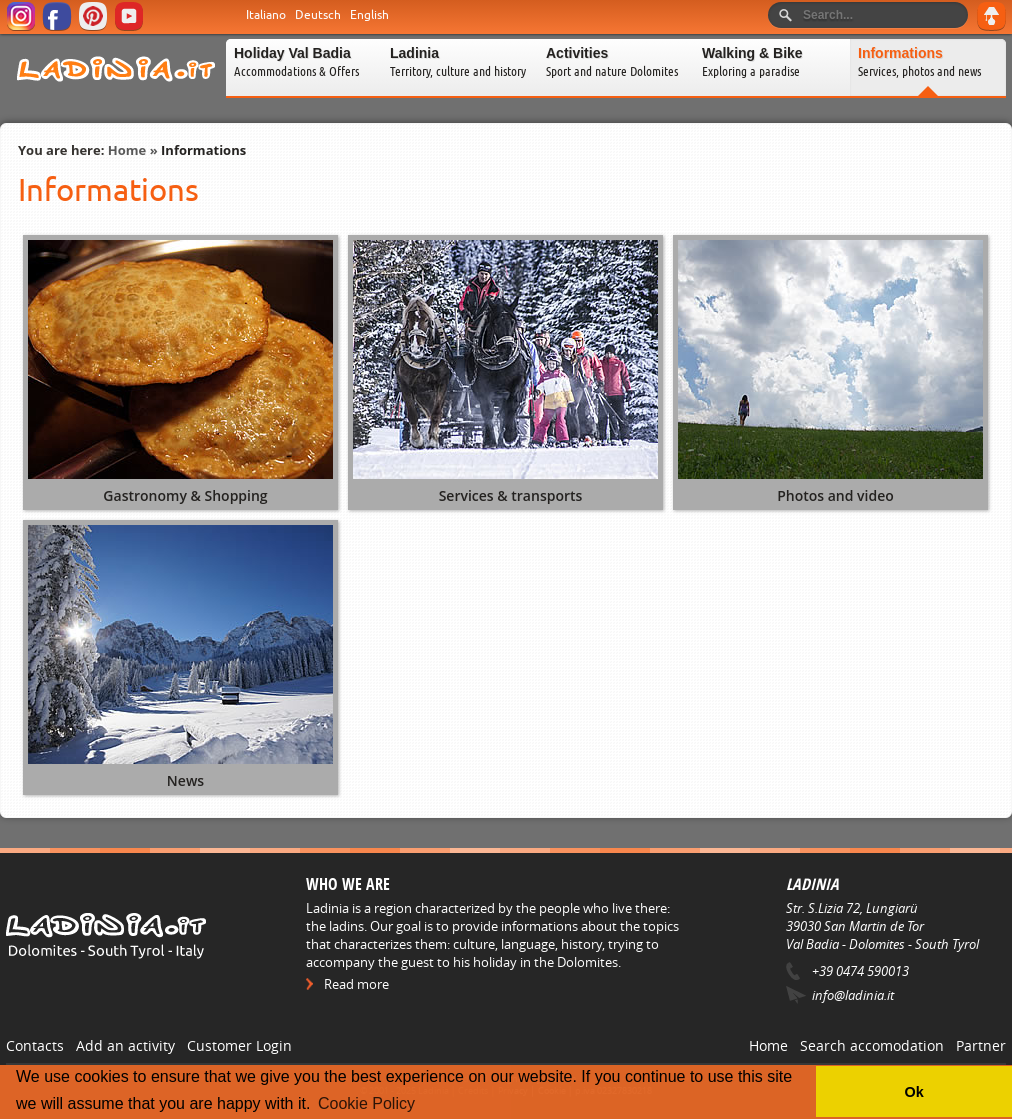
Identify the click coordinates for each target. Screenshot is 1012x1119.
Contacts (35, 1045)
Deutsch (318, 15)
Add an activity (125, 1045)
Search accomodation (872, 1045)
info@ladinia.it (853, 995)
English (369, 15)
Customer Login (239, 1045)
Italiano (266, 15)
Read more (356, 984)
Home (127, 150)
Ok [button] (913, 1092)
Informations (203, 150)
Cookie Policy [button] (366, 1103)
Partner (981, 1045)
